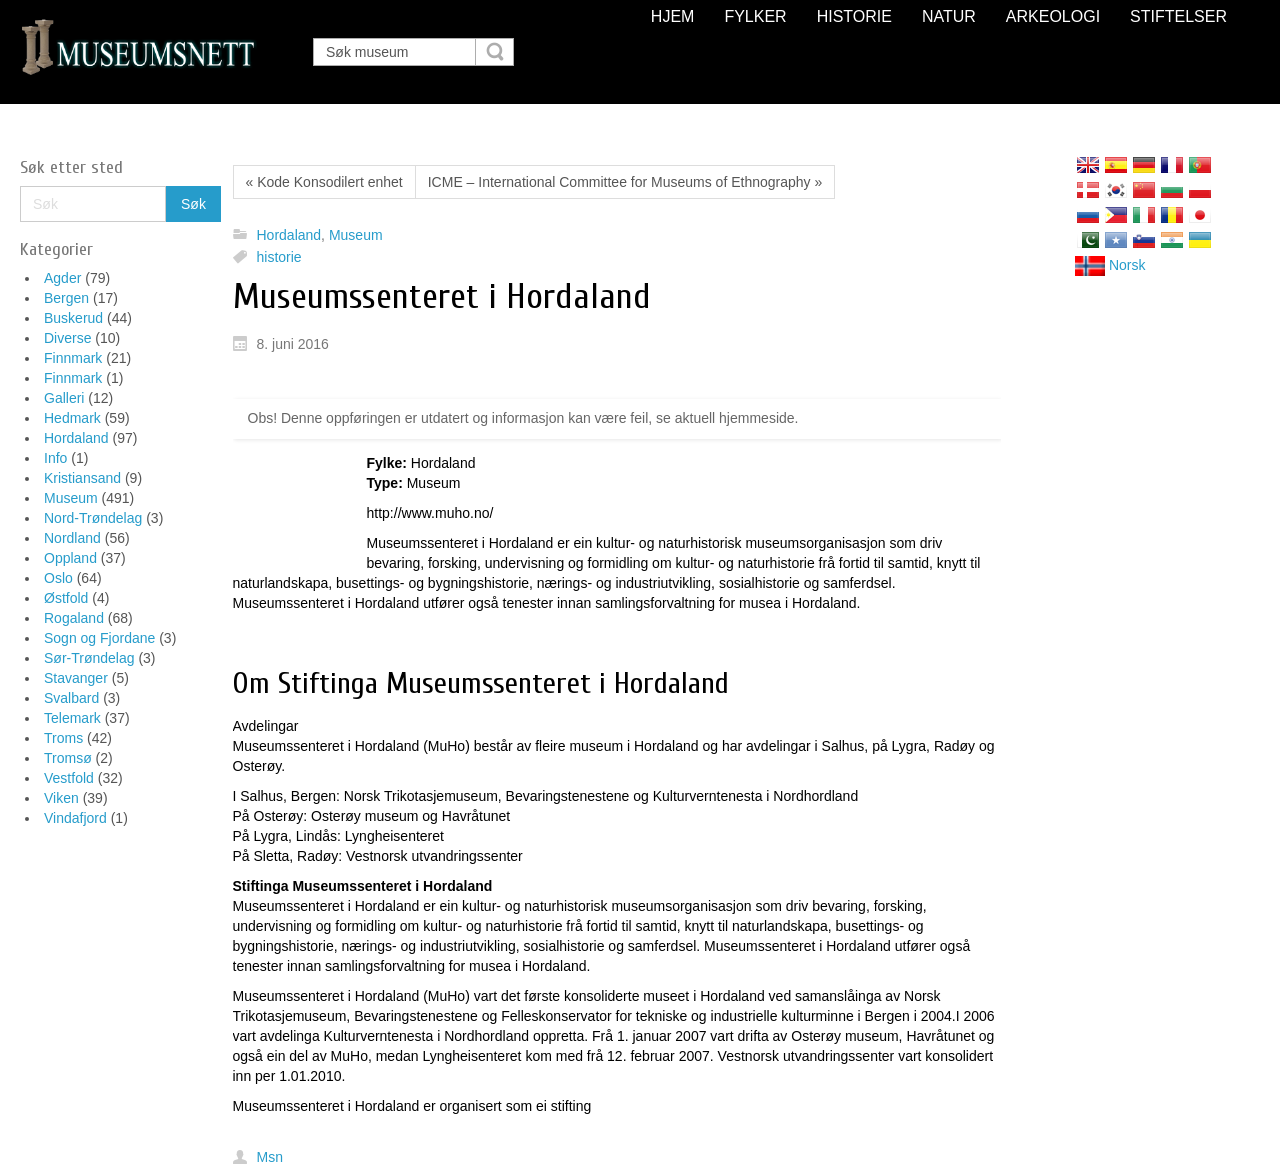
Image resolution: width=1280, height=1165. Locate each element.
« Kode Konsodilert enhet (324, 182)
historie (279, 257)
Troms (63, 738)
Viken (61, 798)
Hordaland (76, 438)
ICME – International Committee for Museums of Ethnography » (625, 182)
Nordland (72, 538)
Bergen (66, 298)
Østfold (66, 598)
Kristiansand (82, 478)
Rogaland (74, 618)
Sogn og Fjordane (99, 638)
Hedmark (72, 418)
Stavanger (76, 678)
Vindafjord (75, 818)
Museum (71, 498)
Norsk (1110, 265)
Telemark (72, 718)
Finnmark (73, 358)
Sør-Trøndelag (89, 658)
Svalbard (71, 698)
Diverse (67, 338)
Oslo (58, 578)
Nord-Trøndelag (93, 518)
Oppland (70, 558)
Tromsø (68, 758)
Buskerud (73, 318)
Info (55, 458)
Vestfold (69, 778)
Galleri (64, 398)
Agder (62, 278)
